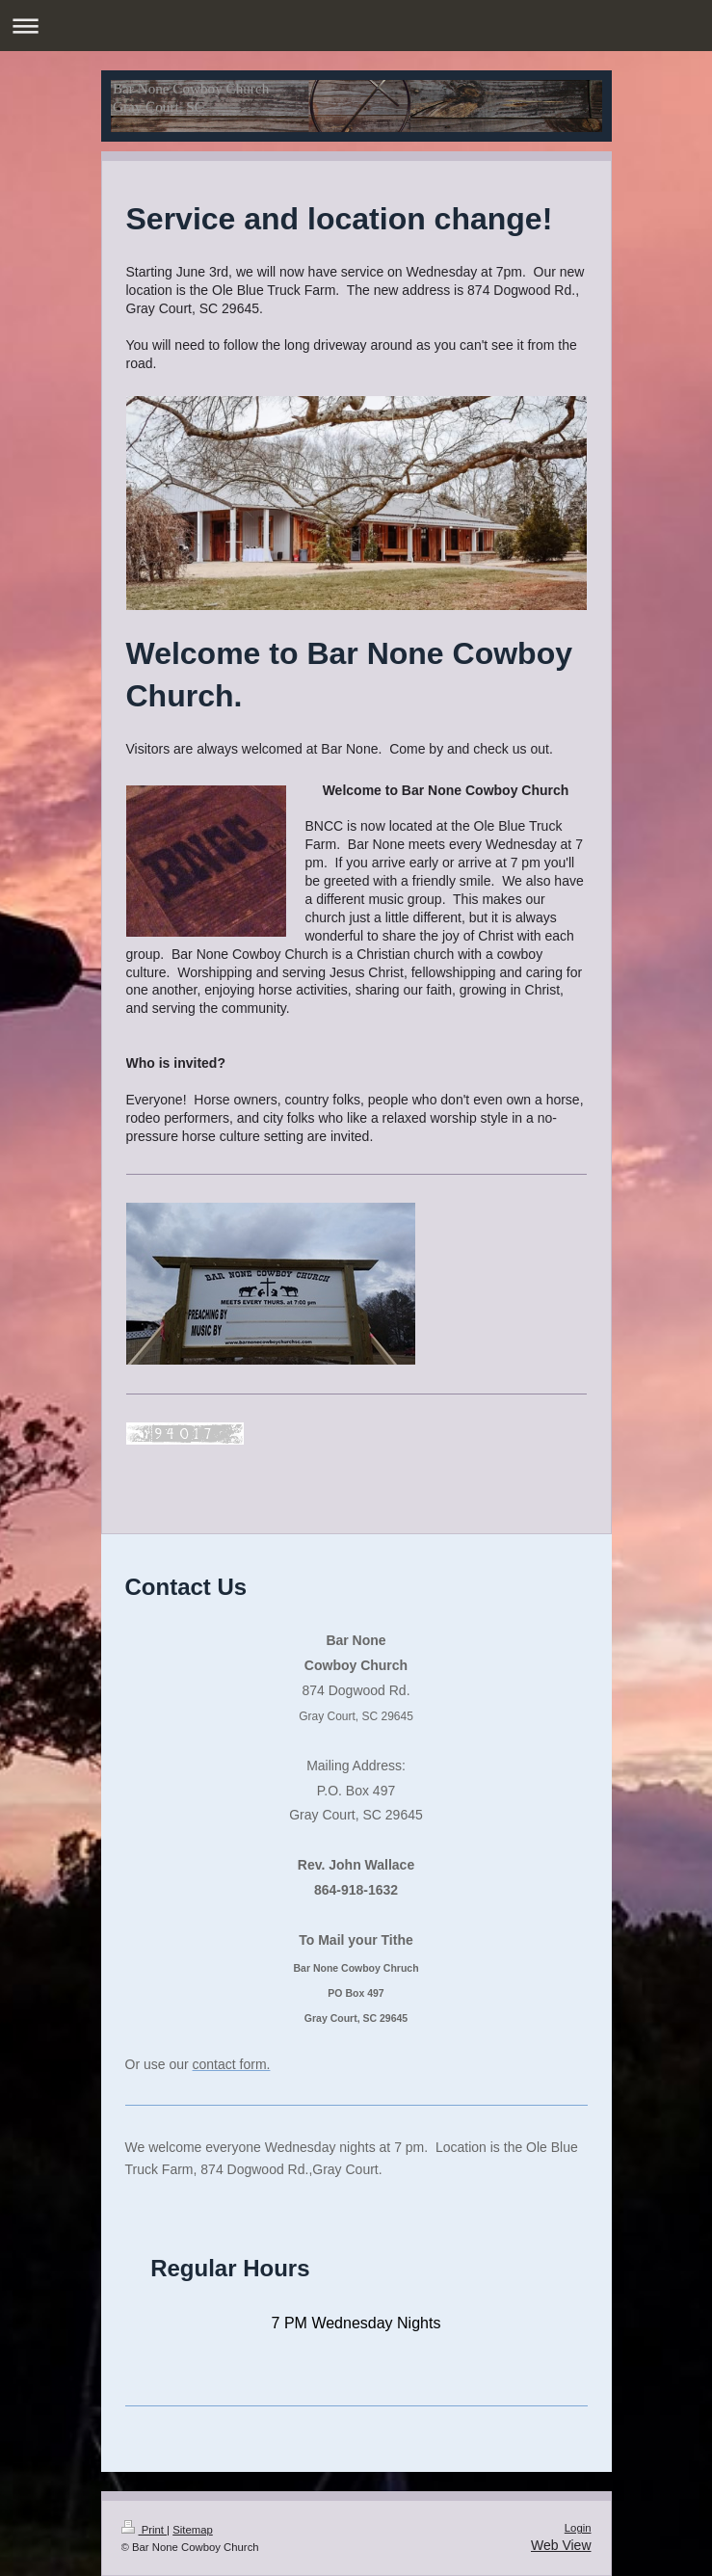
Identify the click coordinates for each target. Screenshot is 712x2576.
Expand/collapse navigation (356, 25)
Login (578, 2528)
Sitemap (192, 2530)
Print (144, 2530)
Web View (561, 2545)
